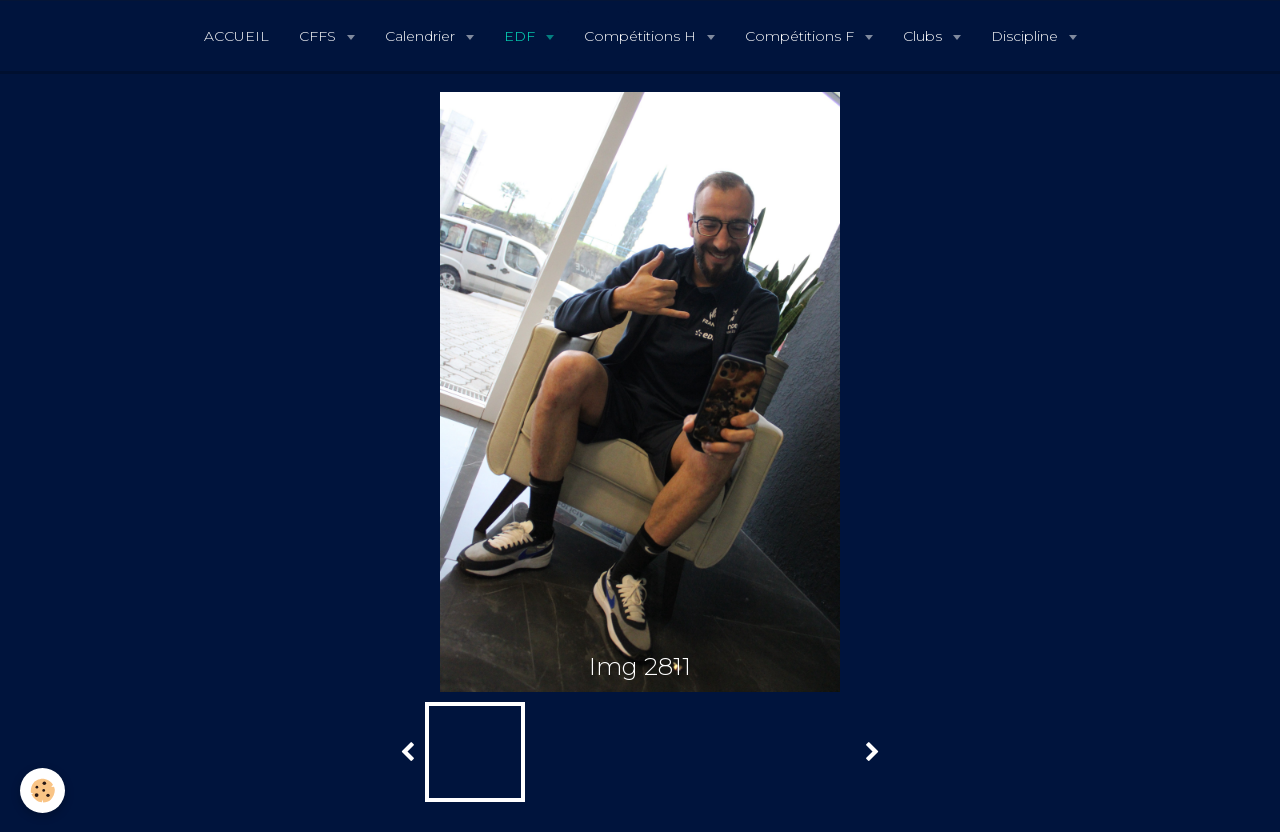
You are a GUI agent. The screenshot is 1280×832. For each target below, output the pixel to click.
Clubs (924, 36)
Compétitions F (801, 36)
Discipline (1026, 36)
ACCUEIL (236, 36)
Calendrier (422, 36)
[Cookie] (42, 790)
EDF (521, 36)
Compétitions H (642, 36)
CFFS (319, 36)
